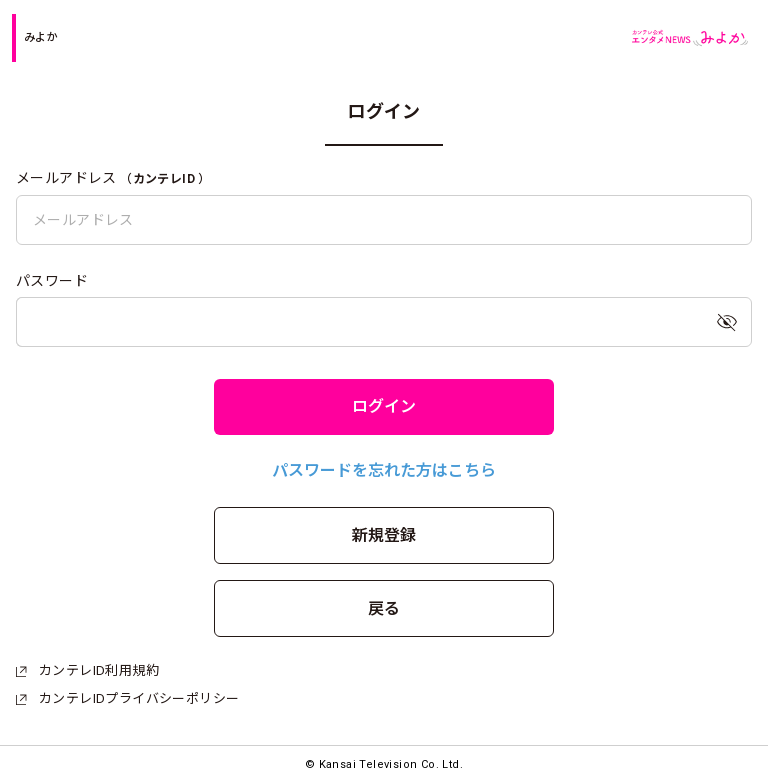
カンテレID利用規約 (87, 670)
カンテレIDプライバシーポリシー (127, 698)
